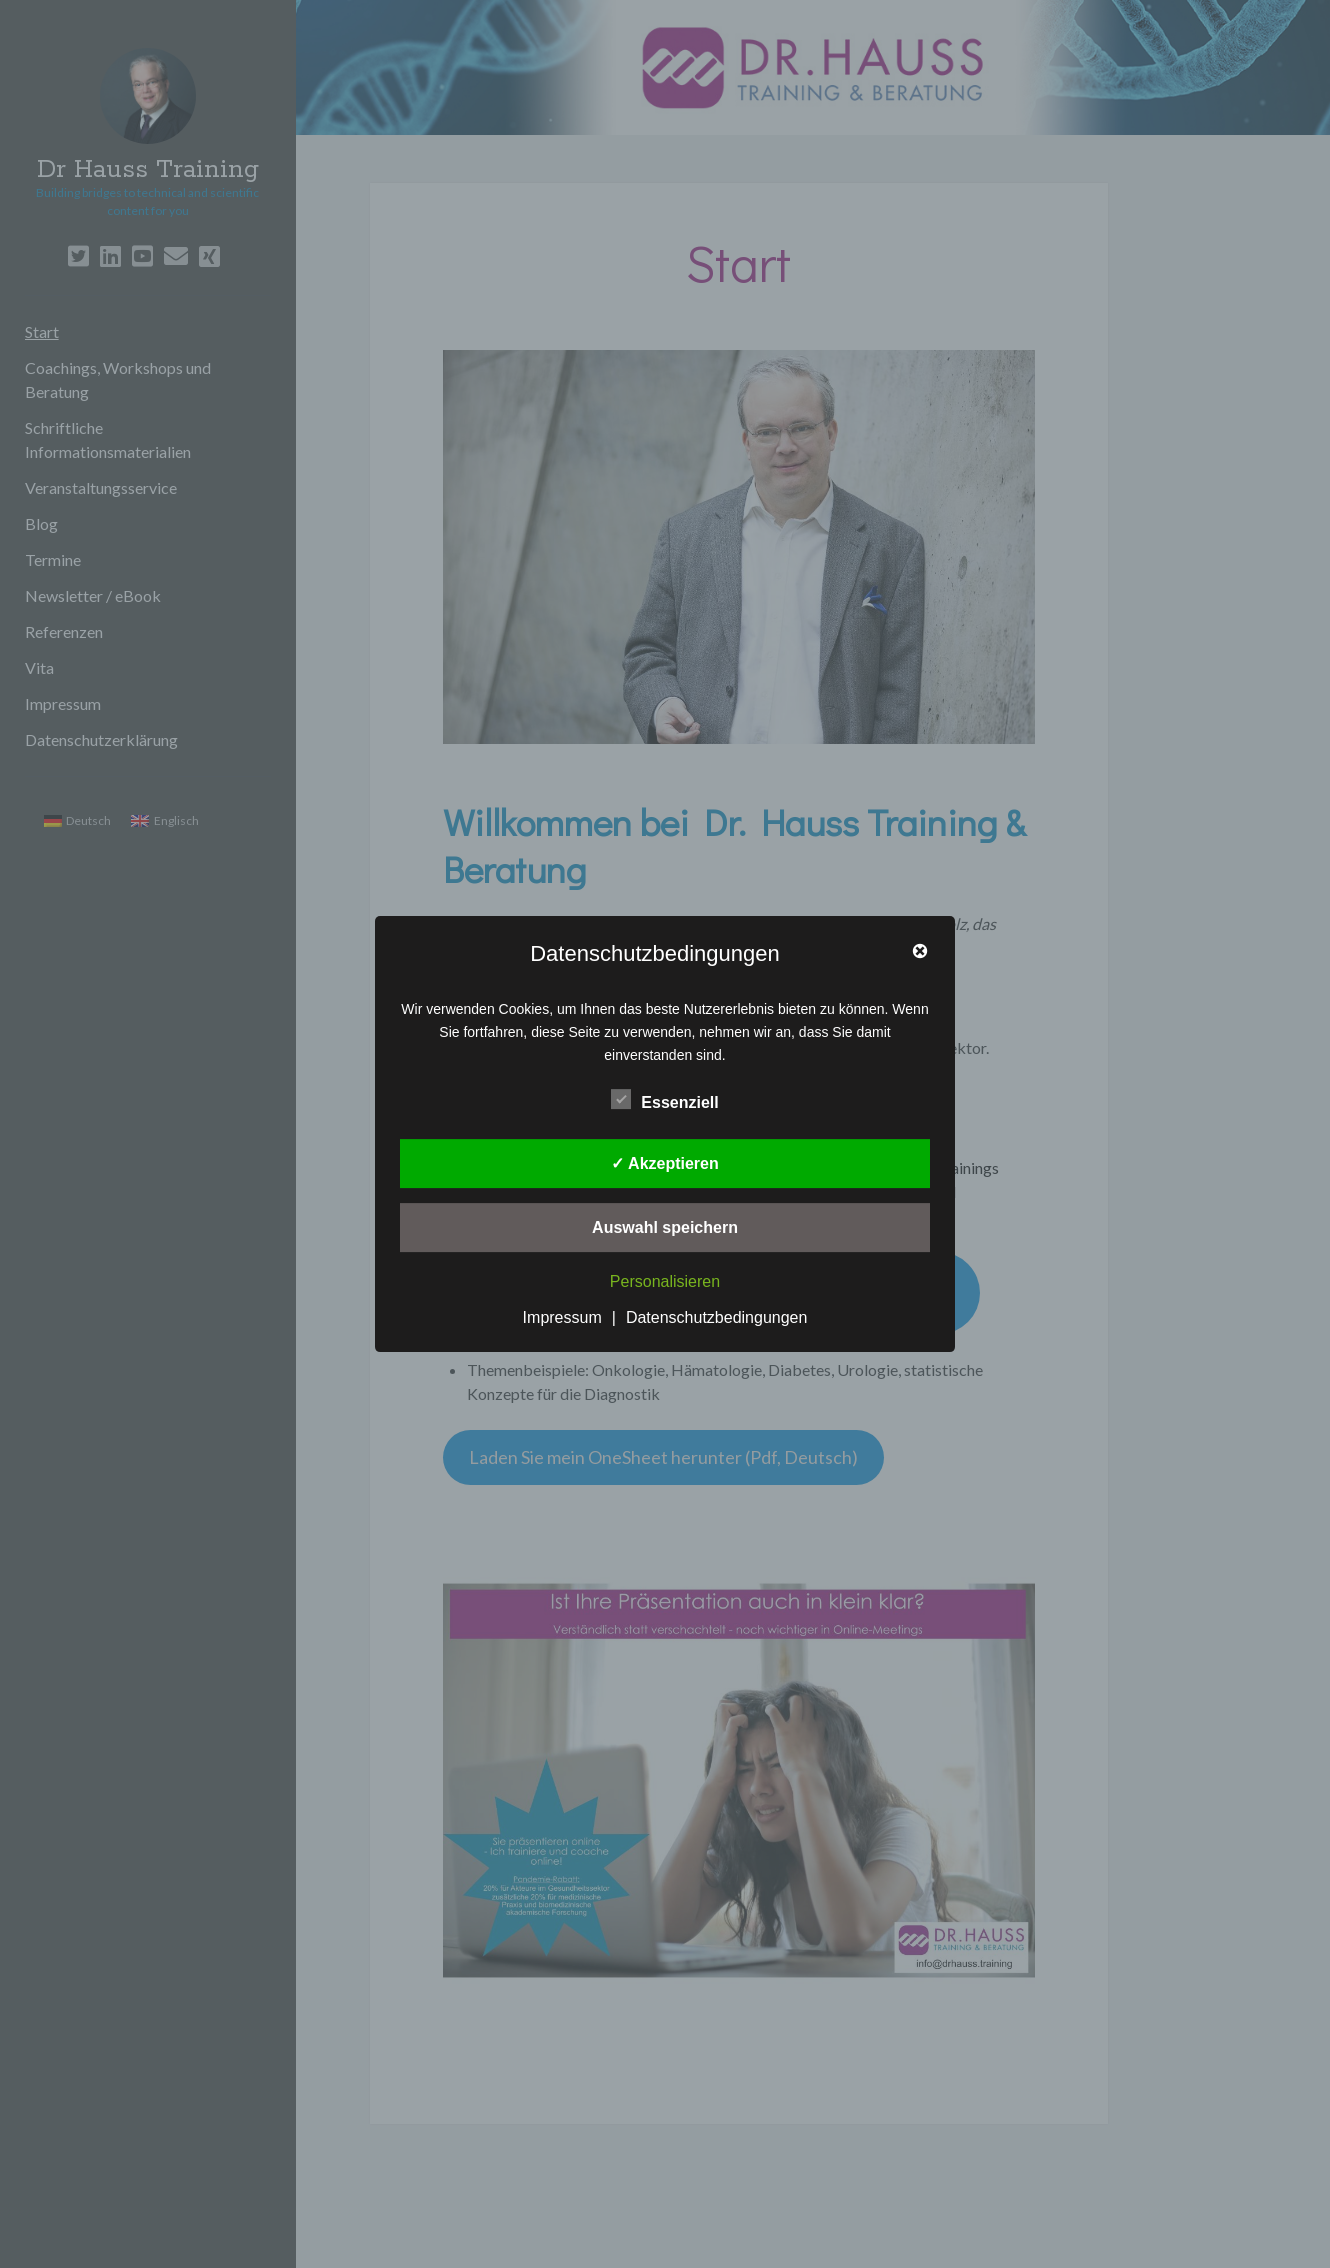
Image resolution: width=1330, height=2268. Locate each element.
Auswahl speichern (665, 1227)
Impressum (562, 1317)
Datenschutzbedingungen (716, 1317)
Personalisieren (665, 1282)
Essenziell (664, 1100)
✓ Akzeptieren (665, 1163)
